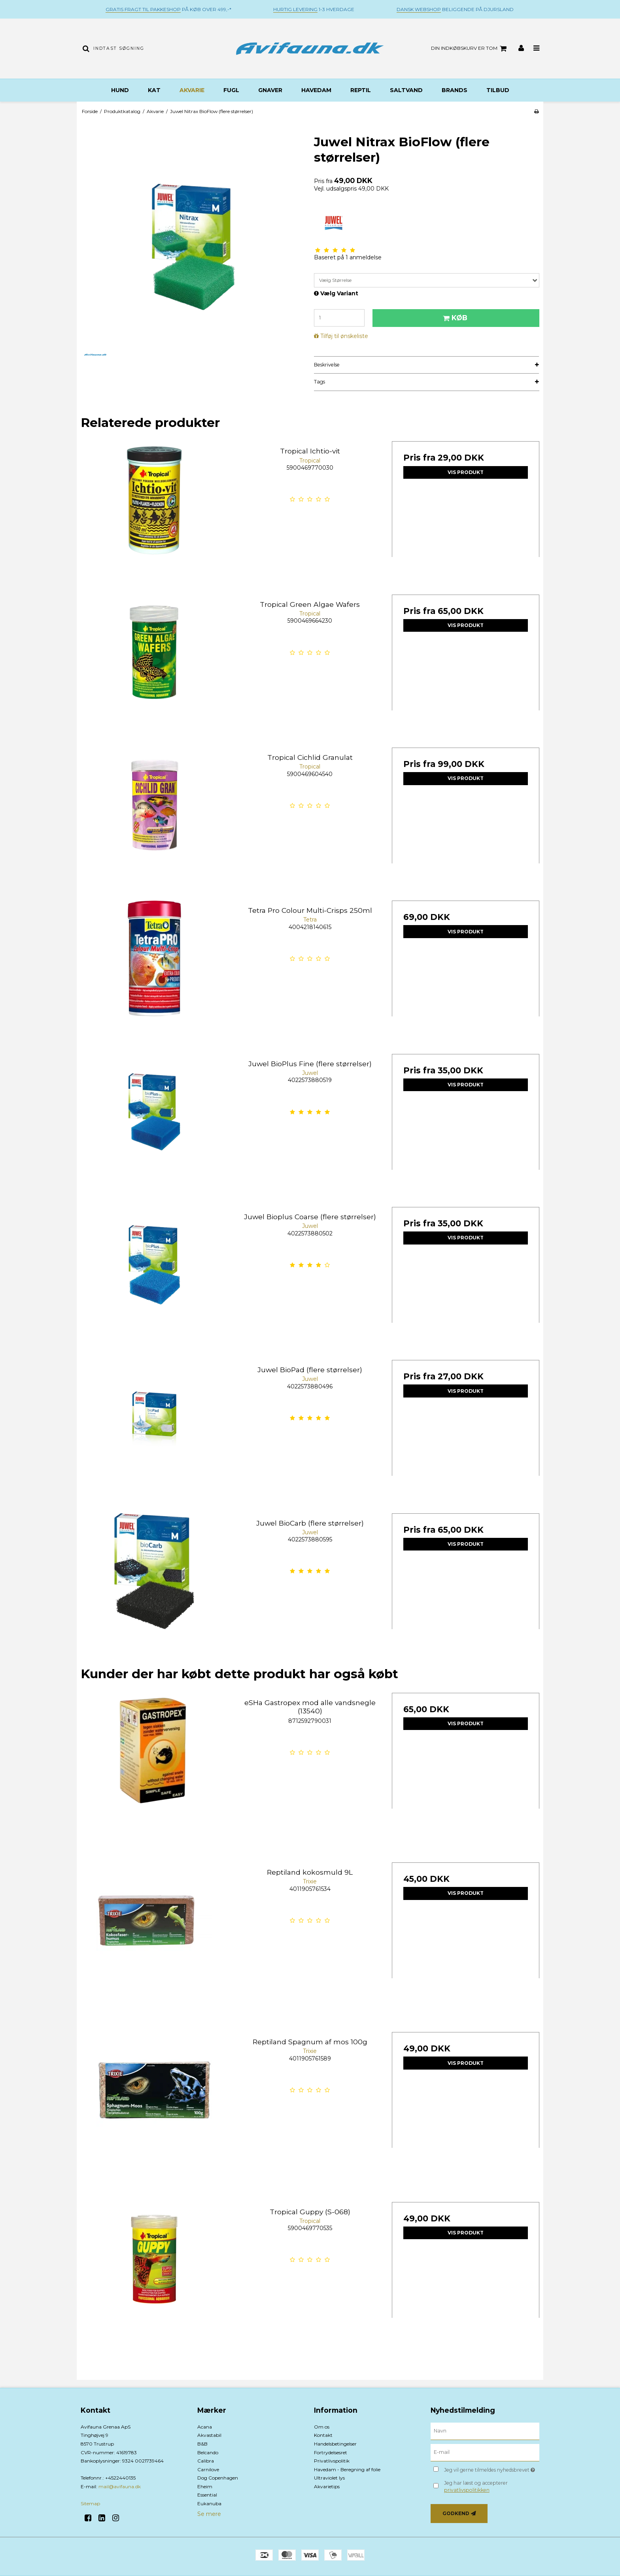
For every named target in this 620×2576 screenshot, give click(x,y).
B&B (202, 2444)
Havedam (316, 90)
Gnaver (270, 90)
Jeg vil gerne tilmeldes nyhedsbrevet (491, 2468)
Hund (120, 90)
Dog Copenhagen (217, 2478)
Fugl (231, 90)
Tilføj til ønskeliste (344, 336)
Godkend (455, 2513)
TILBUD (497, 90)
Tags (319, 382)
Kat (154, 90)
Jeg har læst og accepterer (476, 2486)
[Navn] (485, 2430)
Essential (207, 2495)
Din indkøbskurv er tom (470, 48)
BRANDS (454, 90)
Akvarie (192, 90)
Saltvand (406, 90)
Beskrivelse (327, 365)
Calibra (205, 2461)
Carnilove (208, 2469)
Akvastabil (209, 2435)
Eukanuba (209, 2503)
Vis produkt (466, 472)
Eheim (204, 2486)
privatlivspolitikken (467, 2490)
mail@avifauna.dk (119, 2486)
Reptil (360, 90)
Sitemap (90, 2503)
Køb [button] (453, 318)
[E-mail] (485, 2451)
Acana (204, 2427)
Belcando (207, 2452)
